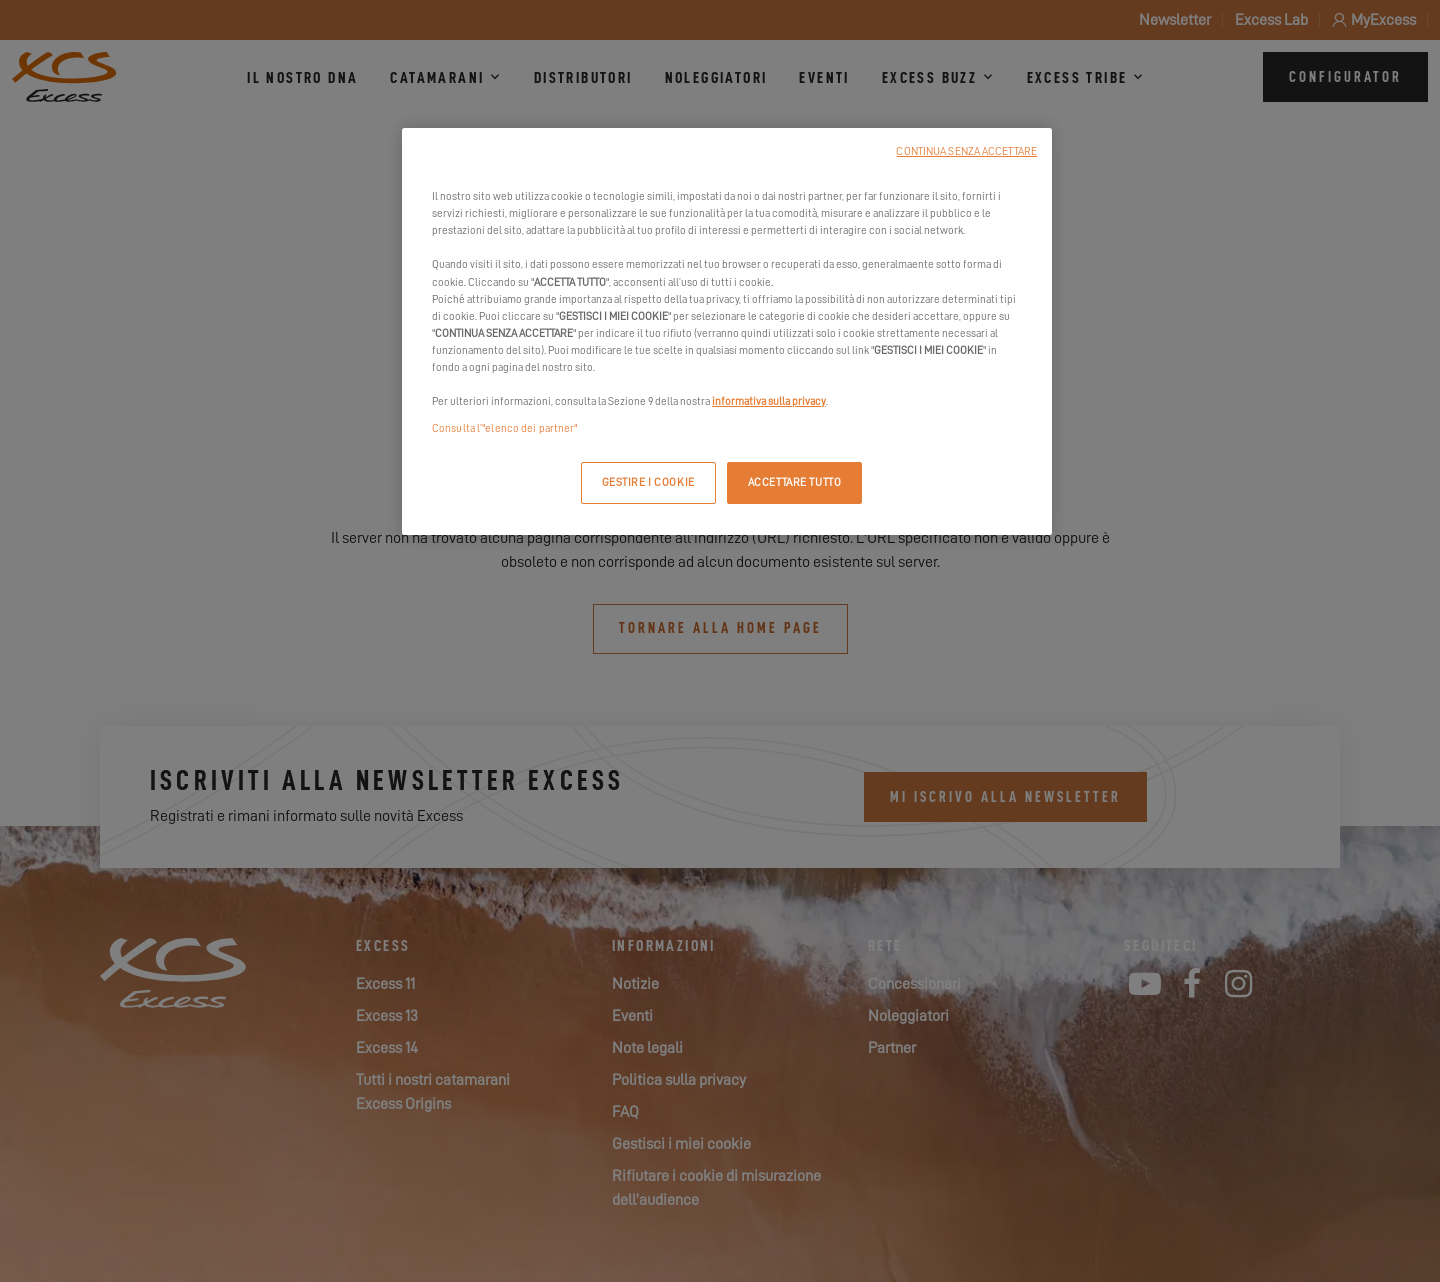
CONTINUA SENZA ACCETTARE (966, 151)
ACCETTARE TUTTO (795, 482)
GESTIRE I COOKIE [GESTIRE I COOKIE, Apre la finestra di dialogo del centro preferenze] (648, 482)
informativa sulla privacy (769, 401)
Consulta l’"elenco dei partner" (505, 428)
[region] (727, 331)
